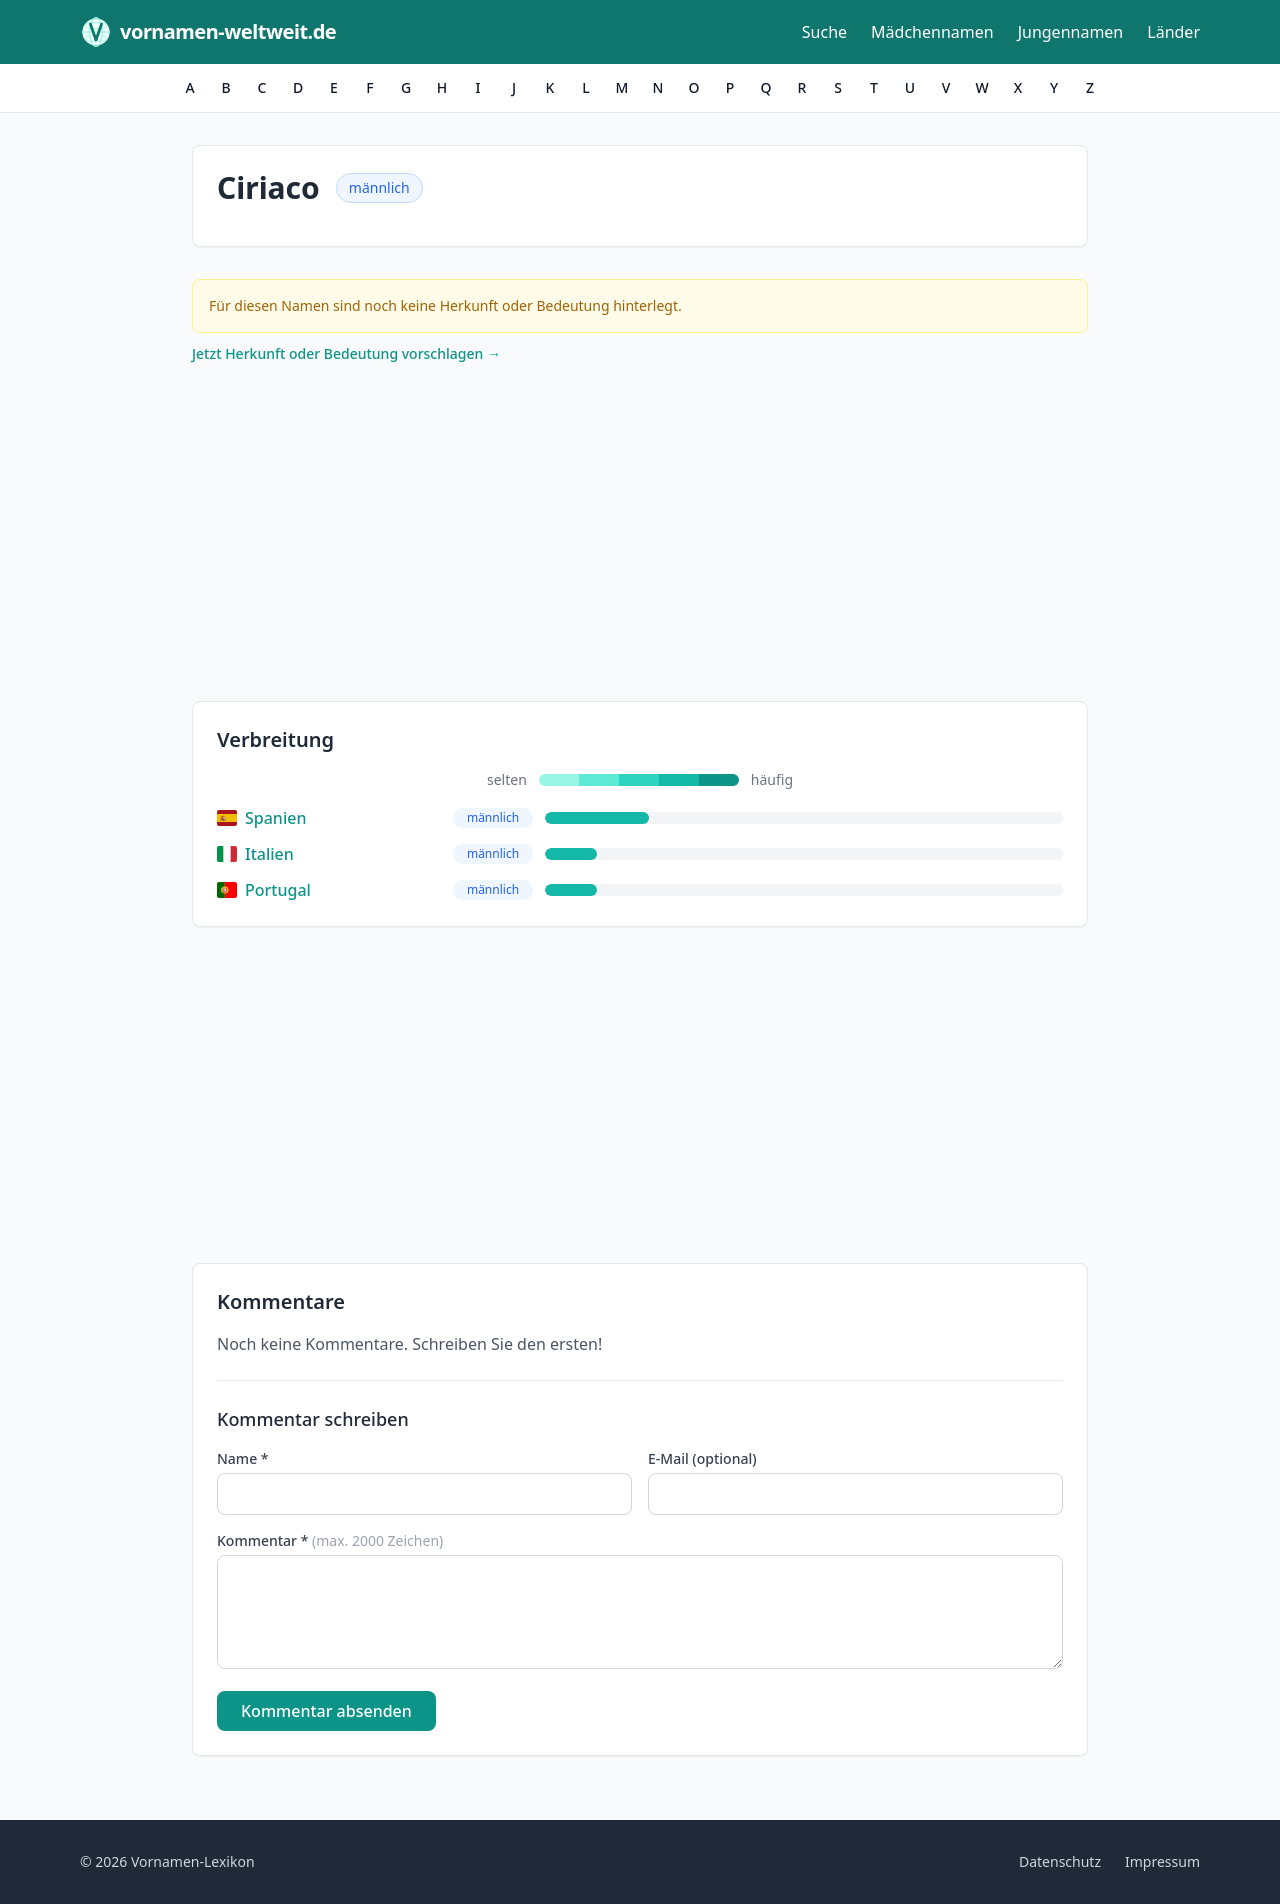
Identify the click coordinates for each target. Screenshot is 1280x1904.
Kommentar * (330, 1540)
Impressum (1162, 1861)
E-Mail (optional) (702, 1458)
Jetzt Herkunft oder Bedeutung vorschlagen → (346, 353)
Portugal (264, 890)
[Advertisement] (640, 537)
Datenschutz (1060, 1861)
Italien (255, 854)
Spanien (261, 818)
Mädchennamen (932, 32)
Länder (1173, 32)
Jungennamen (1071, 32)
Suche (824, 32)
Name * (242, 1458)
